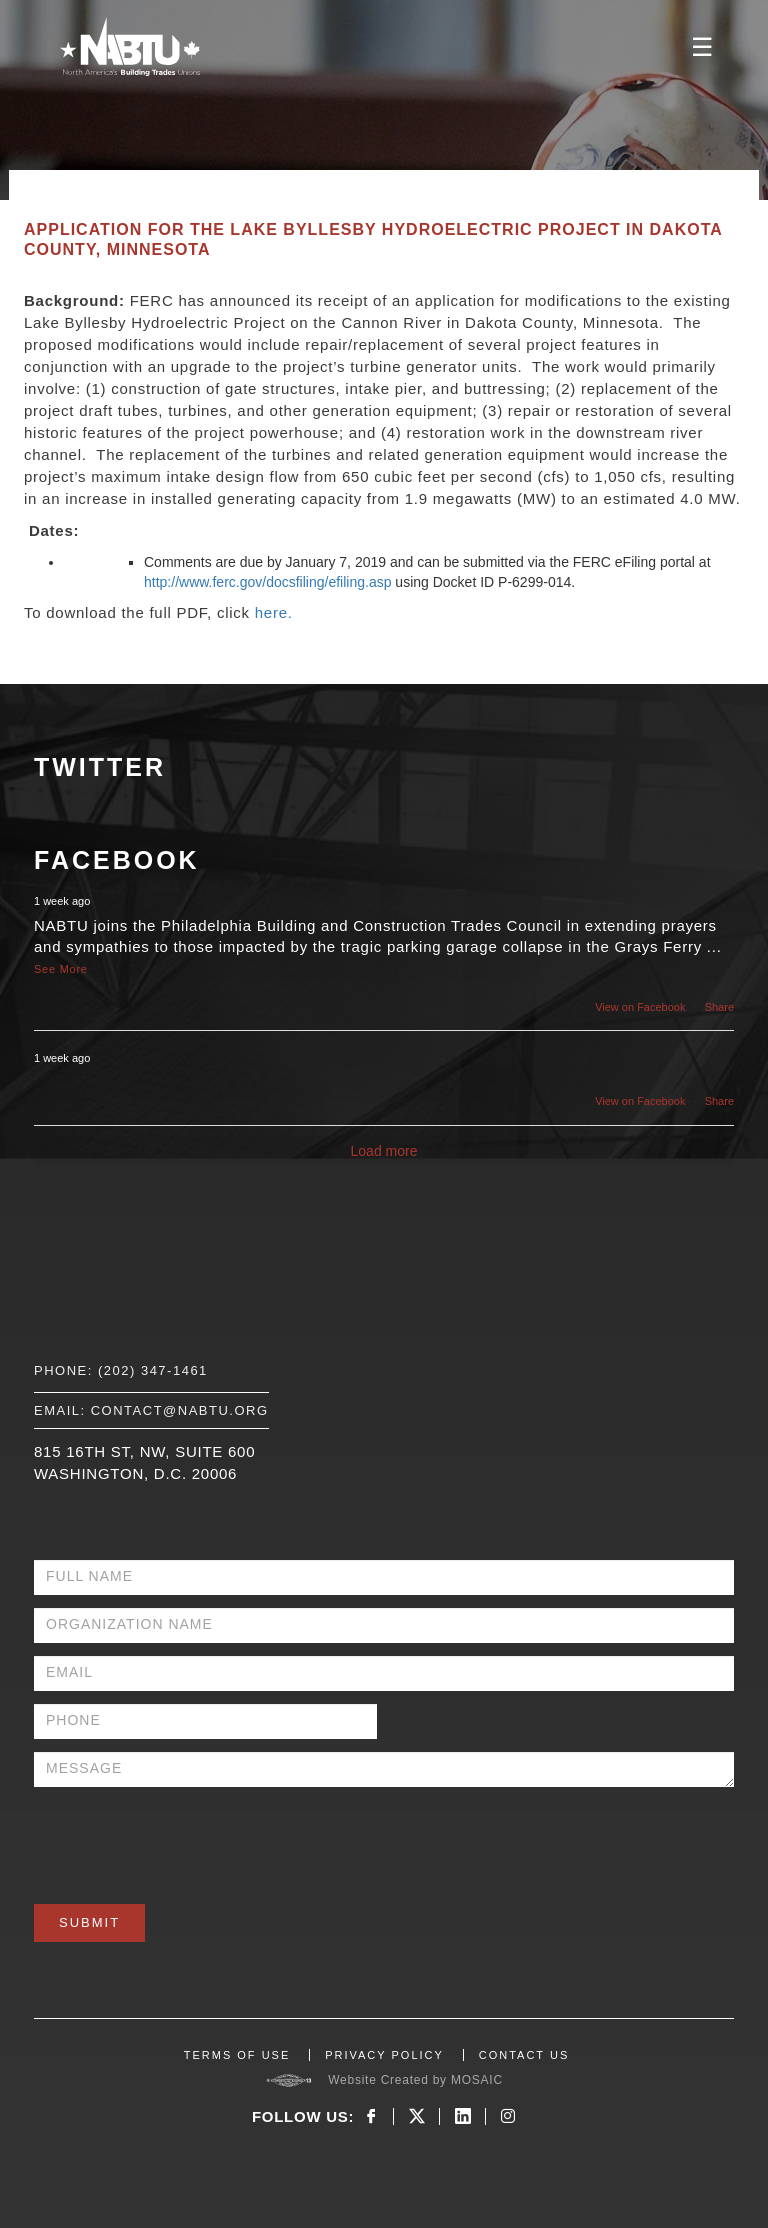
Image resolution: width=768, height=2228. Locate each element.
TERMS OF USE (237, 2055)
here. (274, 612)
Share (719, 1007)
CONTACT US (524, 2055)
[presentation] (186, 1839)
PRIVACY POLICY (384, 2055)
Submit (89, 1922)
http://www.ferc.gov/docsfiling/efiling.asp (267, 582)
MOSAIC (477, 2080)
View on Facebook (640, 1007)
